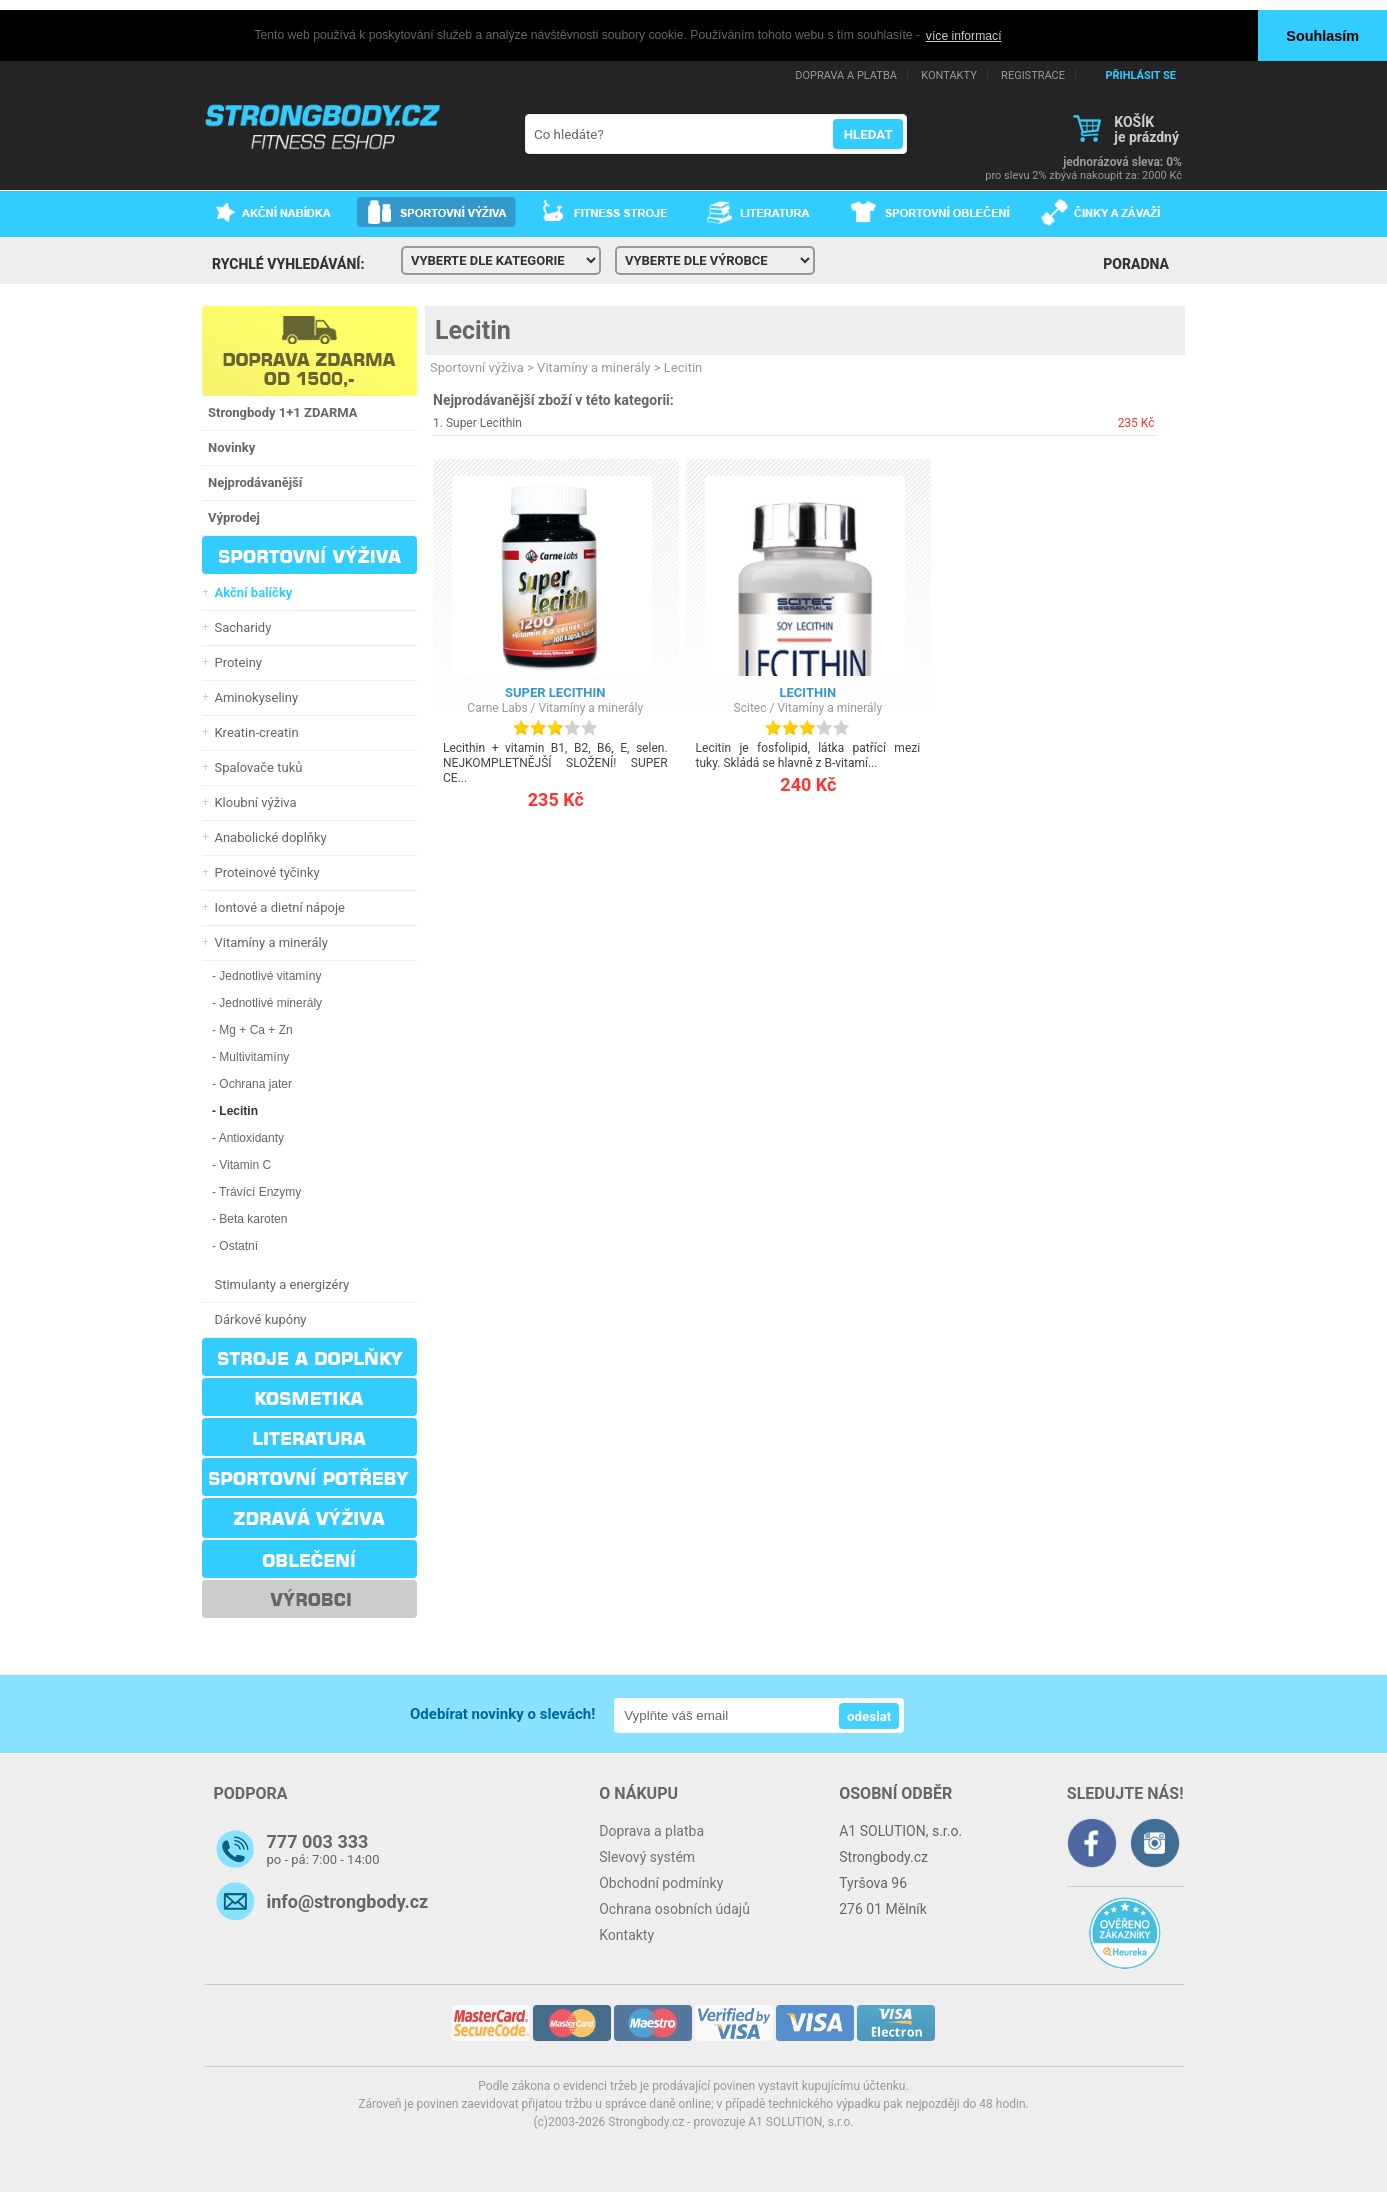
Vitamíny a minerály (268, 941)
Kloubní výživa (252, 801)
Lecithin (808, 691)
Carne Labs (497, 707)
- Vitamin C (241, 1164)
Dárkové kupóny (257, 1318)
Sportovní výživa (477, 366)
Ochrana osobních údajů (674, 1908)
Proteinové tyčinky (264, 871)
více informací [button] (964, 36)
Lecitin (473, 329)
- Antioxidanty (248, 1137)
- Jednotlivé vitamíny (266, 975)
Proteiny (235, 661)
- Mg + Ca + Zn (252, 1029)
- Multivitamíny (250, 1056)
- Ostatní (235, 1245)
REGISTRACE (1033, 74)
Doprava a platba (651, 1830)
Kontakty (626, 1934)
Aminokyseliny (253, 696)
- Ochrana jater (252, 1083)
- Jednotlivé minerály (267, 1002)
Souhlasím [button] (1322, 36)
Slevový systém (647, 1856)
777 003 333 (318, 1840)
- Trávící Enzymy (256, 1191)
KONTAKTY (948, 74)
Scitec (750, 707)
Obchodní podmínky (661, 1882)
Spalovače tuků (255, 766)
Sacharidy (239, 626)
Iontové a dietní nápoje (276, 906)
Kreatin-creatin (253, 731)
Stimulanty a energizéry (278, 1283)
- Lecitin (235, 1110)
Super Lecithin (484, 422)
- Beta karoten (249, 1218)
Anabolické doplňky (267, 836)
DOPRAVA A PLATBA (846, 74)
